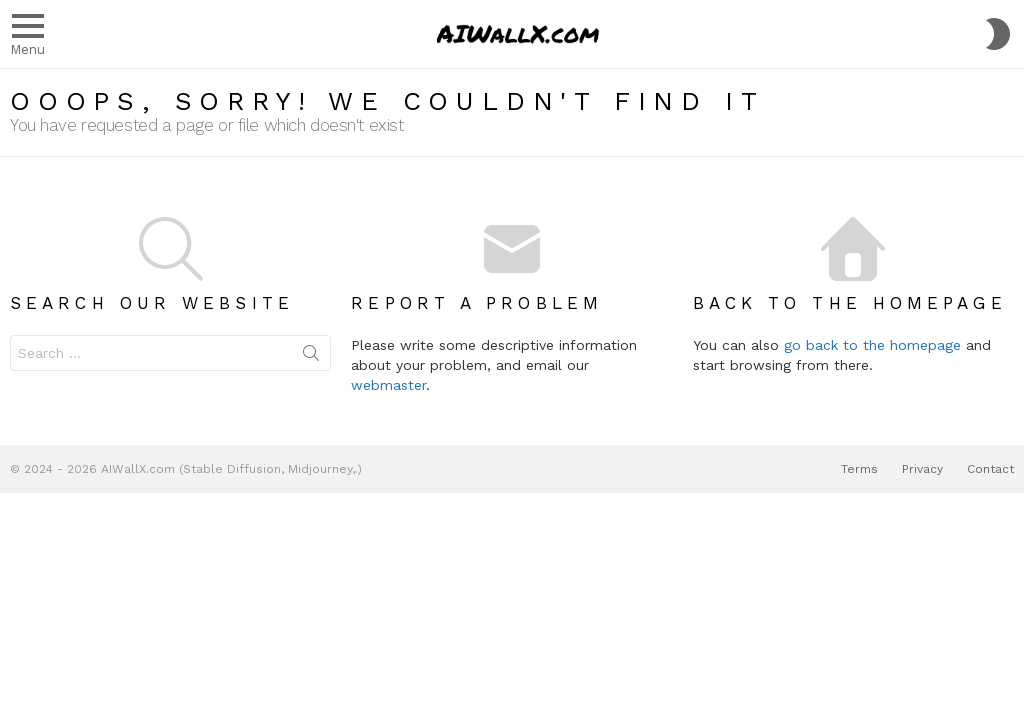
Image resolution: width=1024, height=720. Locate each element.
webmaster (388, 385)
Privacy (922, 469)
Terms (859, 469)
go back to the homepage (872, 345)
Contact (990, 469)
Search (311, 357)
